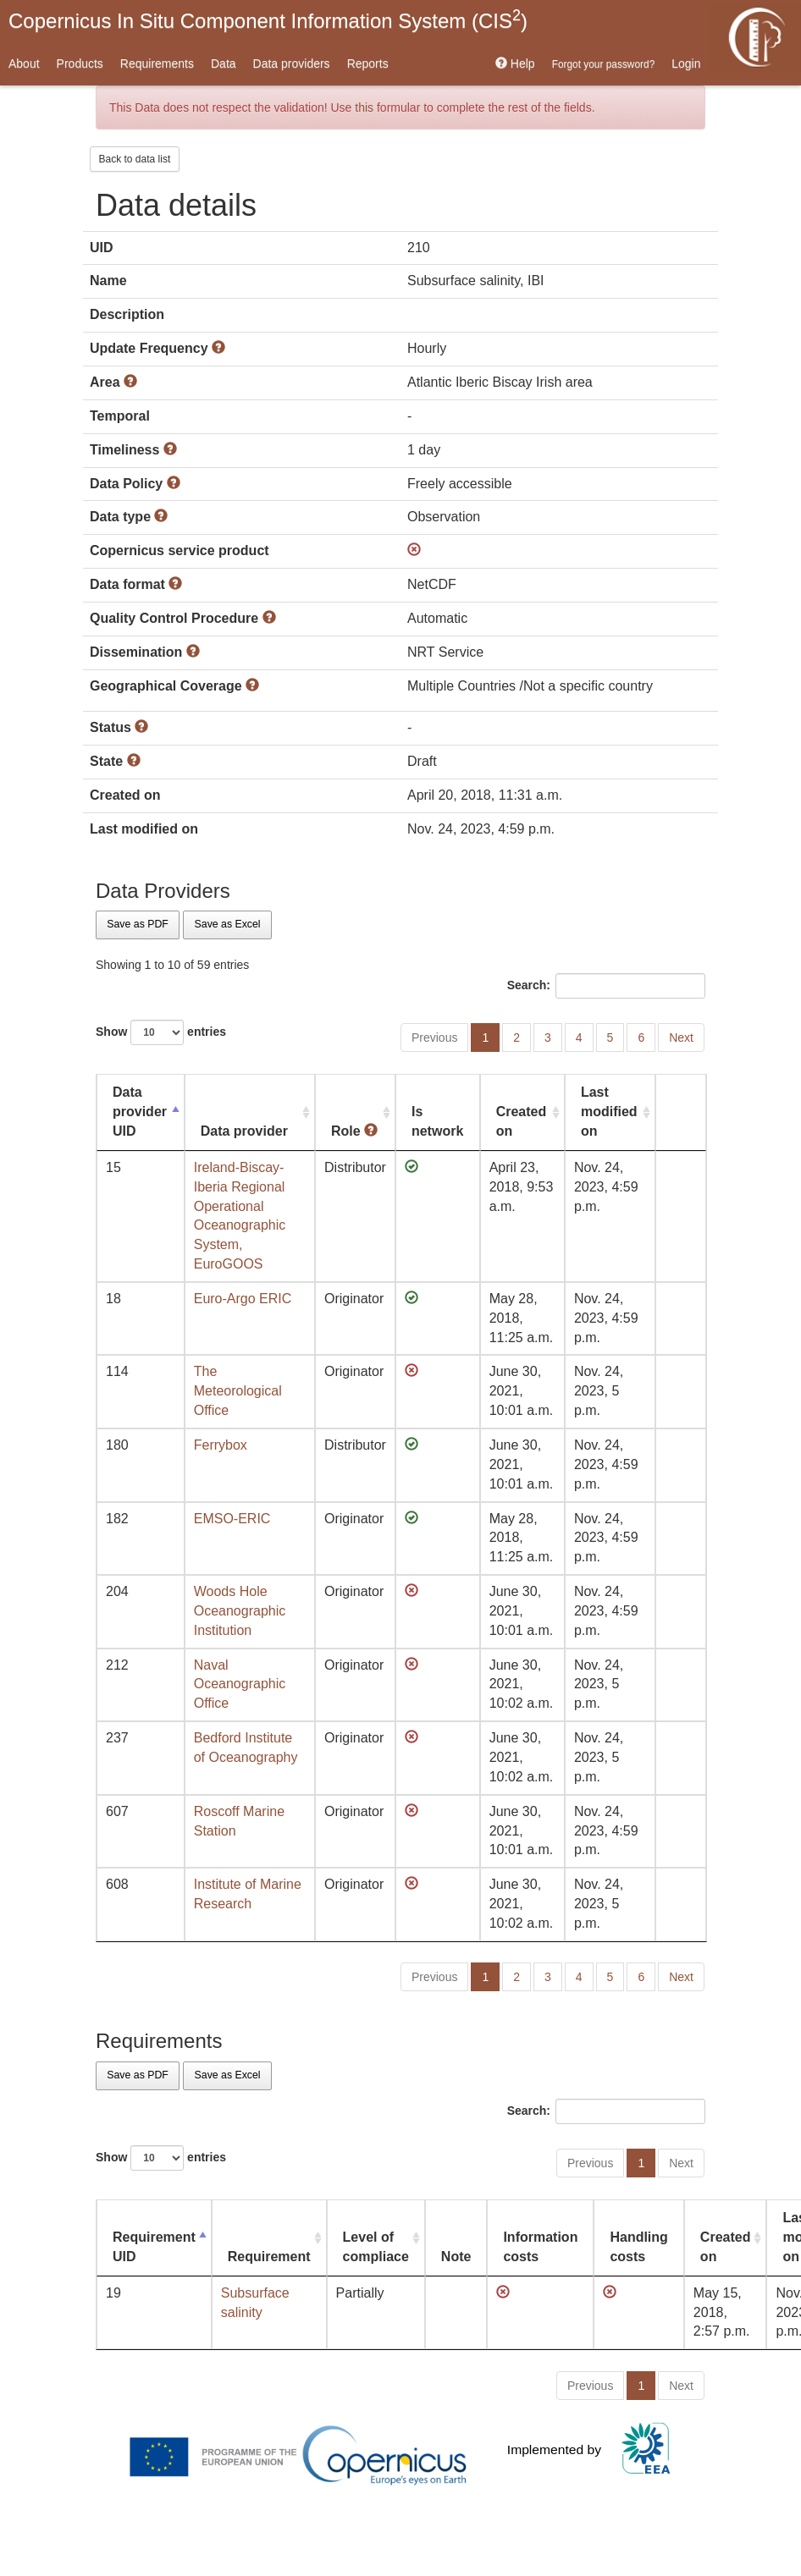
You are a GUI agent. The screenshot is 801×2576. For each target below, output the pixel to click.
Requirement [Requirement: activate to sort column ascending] (269, 2256)
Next (681, 1037)
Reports (368, 63)
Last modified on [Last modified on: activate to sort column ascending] (609, 1111)
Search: (606, 986)
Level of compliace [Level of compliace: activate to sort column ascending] (376, 2247)
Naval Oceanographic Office (240, 1684)
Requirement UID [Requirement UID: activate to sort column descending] (154, 2247)
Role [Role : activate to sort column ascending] (354, 1131)
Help (515, 63)
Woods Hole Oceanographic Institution (240, 1611)
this (364, 107)
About (24, 63)
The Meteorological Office (238, 1390)
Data (223, 63)
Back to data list (135, 159)
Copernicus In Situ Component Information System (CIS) (268, 19)
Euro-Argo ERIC (243, 1298)
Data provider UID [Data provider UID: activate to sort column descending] (140, 1111)
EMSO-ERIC (232, 1518)
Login (685, 63)
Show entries (161, 1032)
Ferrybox (220, 1445)
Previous (434, 1037)
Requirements (157, 63)
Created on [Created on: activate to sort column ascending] (521, 1121)
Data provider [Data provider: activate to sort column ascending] (244, 1131)
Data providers (291, 63)
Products (80, 63)
